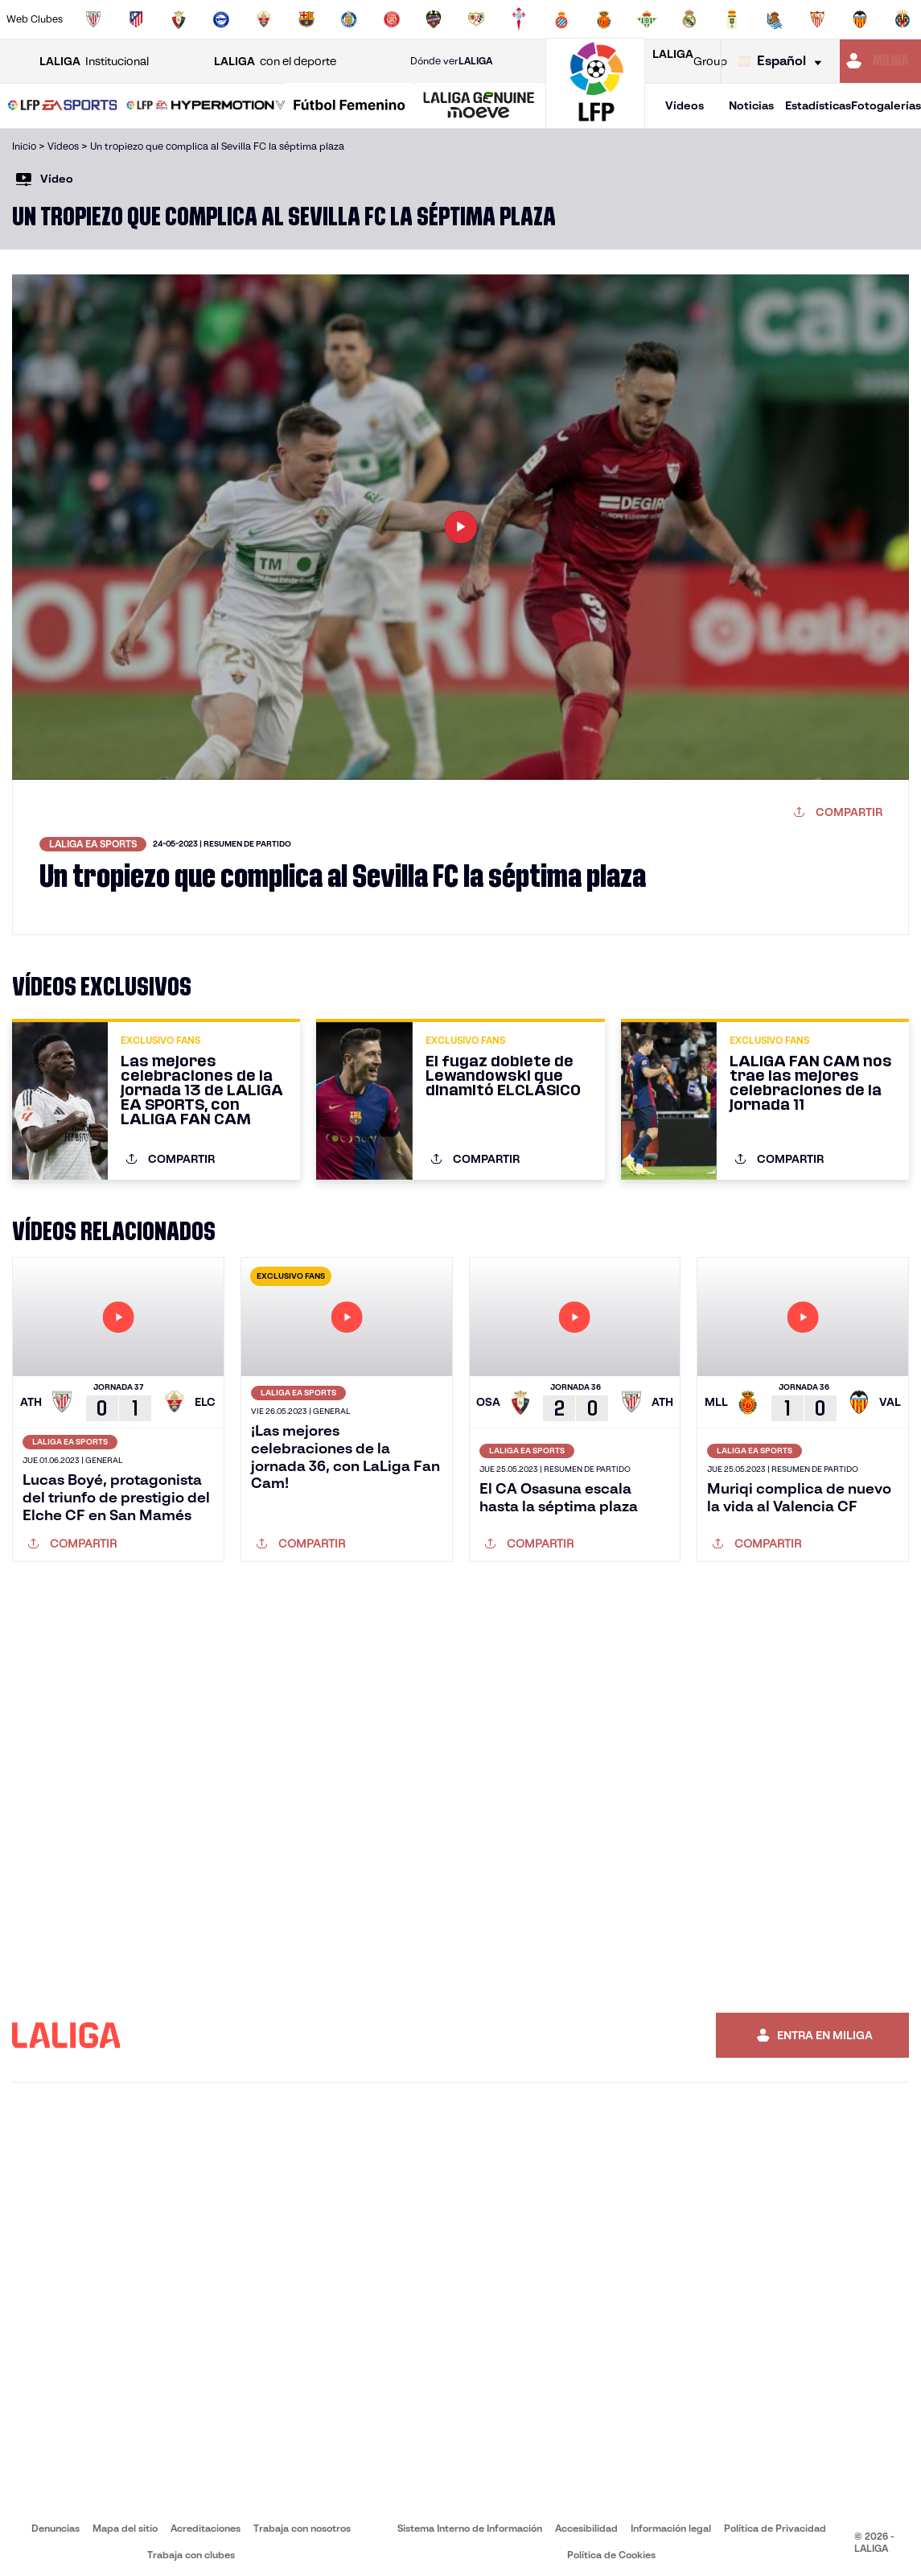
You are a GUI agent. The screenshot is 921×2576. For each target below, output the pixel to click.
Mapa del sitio (125, 2528)
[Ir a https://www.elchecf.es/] (264, 19)
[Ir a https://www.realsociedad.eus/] (775, 19)
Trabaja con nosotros (302, 2528)
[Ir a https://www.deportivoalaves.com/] (221, 19)
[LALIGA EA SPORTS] (62, 106)
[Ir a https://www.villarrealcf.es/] (902, 19)
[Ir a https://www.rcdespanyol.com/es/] (561, 19)
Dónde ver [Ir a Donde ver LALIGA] (451, 61)
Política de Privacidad (775, 2528)
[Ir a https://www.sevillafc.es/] (817, 19)
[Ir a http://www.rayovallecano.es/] (476, 19)
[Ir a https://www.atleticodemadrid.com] (136, 19)
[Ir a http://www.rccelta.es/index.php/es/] (519, 19)
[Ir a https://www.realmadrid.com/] (689, 19)
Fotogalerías (886, 105)
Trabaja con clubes (191, 2554)
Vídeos (684, 105)
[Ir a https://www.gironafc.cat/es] (392, 19)
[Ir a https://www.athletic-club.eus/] (93, 19)
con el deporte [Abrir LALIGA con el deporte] (275, 61)
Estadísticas (818, 105)
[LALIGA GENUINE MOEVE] (479, 106)
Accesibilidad (586, 2528)
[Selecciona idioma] (784, 61)
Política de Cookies (611, 2554)
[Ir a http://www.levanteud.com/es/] (433, 19)
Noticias (751, 105)
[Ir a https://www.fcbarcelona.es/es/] (306, 19)
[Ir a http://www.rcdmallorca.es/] (604, 19)
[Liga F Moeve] (349, 106)
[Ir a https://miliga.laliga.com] (880, 61)
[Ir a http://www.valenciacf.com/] (860, 19)
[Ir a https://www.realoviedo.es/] (732, 19)
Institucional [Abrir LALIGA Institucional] (94, 61)
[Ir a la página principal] (595, 121)
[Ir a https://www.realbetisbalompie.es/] (647, 19)
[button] (62, 106)
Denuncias (55, 2528)
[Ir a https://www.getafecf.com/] (349, 19)
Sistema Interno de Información (469, 2528)
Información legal (671, 2528)
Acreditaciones (206, 2528)
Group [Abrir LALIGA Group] (689, 61)
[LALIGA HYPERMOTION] (205, 106)
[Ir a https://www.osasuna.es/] (179, 19)
